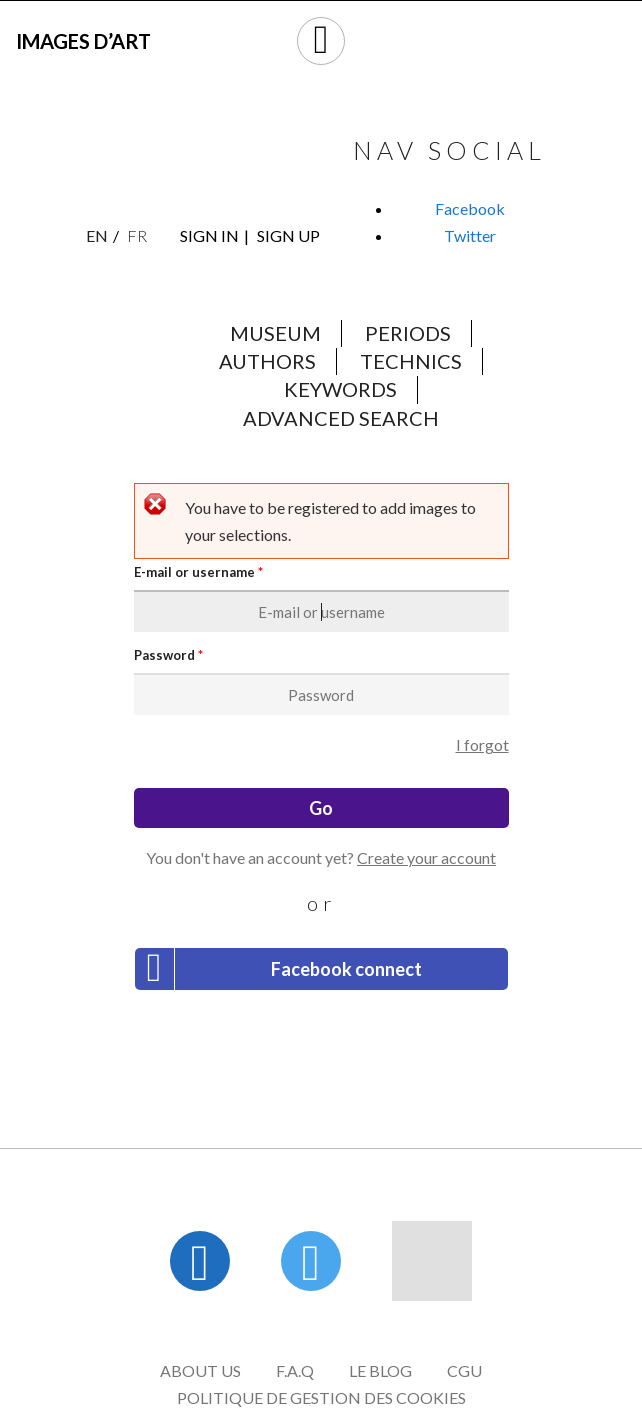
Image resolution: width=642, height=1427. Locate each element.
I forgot (482, 744)
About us (200, 1370)
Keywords (340, 389)
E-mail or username (198, 572)
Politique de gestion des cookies (321, 1397)
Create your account (426, 857)
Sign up (288, 235)
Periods (408, 333)
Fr (137, 235)
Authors (267, 361)
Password (168, 655)
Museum (275, 333)
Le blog (380, 1370)
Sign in (209, 235)
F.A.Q (295, 1370)
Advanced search (341, 418)
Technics (411, 361)
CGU (464, 1370)
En (97, 235)
